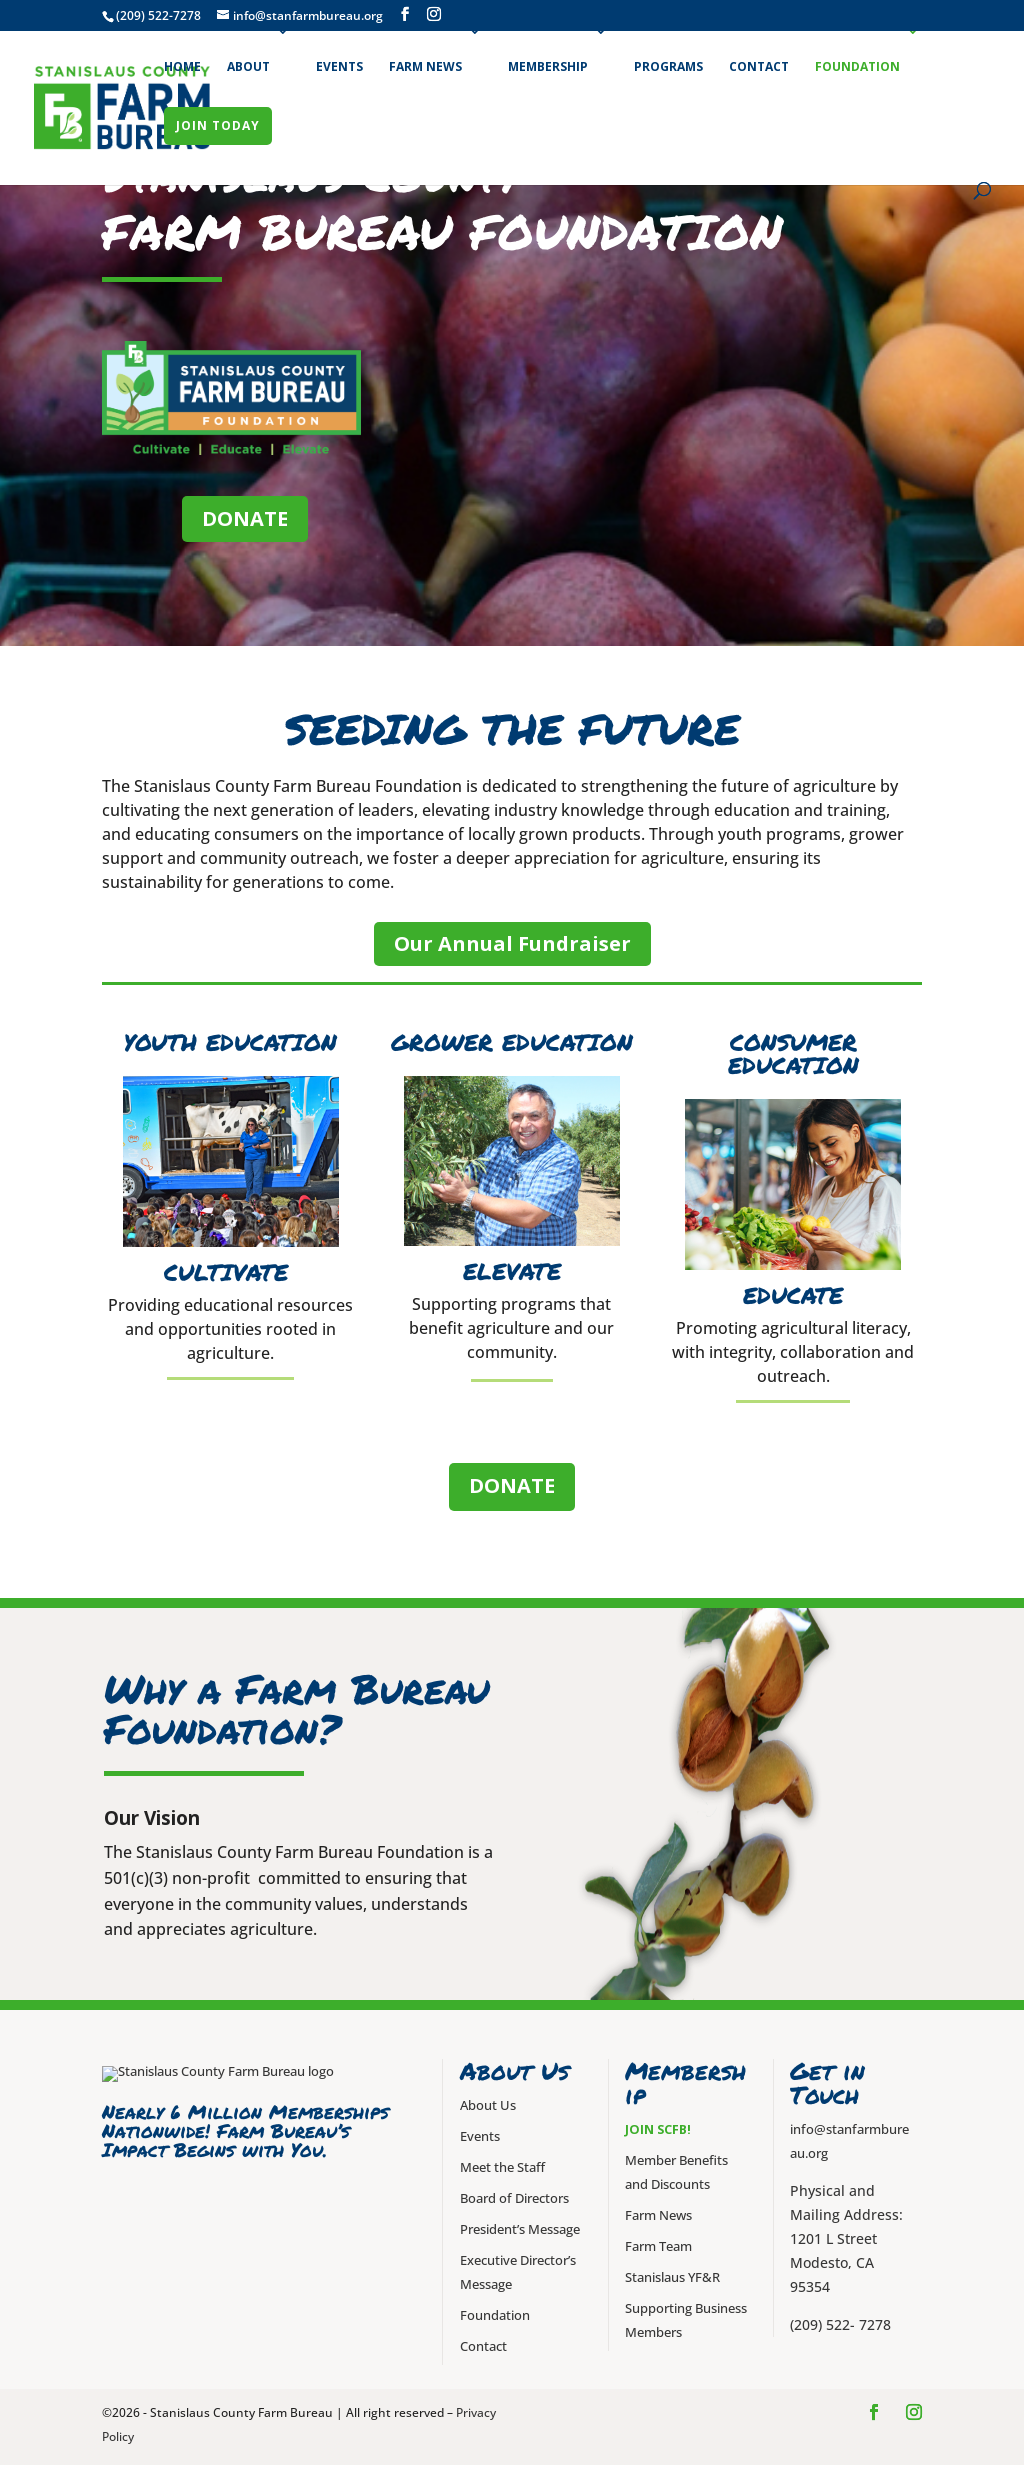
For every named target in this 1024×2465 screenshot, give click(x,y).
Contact (759, 66)
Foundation (857, 66)
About (248, 66)
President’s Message (520, 2229)
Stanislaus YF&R (672, 2277)
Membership (548, 66)
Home (182, 66)
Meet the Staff (502, 2167)
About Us (488, 2105)
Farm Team (658, 2246)
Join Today (218, 125)
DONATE (245, 518)
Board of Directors (514, 2198)
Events (339, 66)
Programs (668, 66)
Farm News (425, 66)
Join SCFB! (658, 2129)
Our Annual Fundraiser (512, 943)
